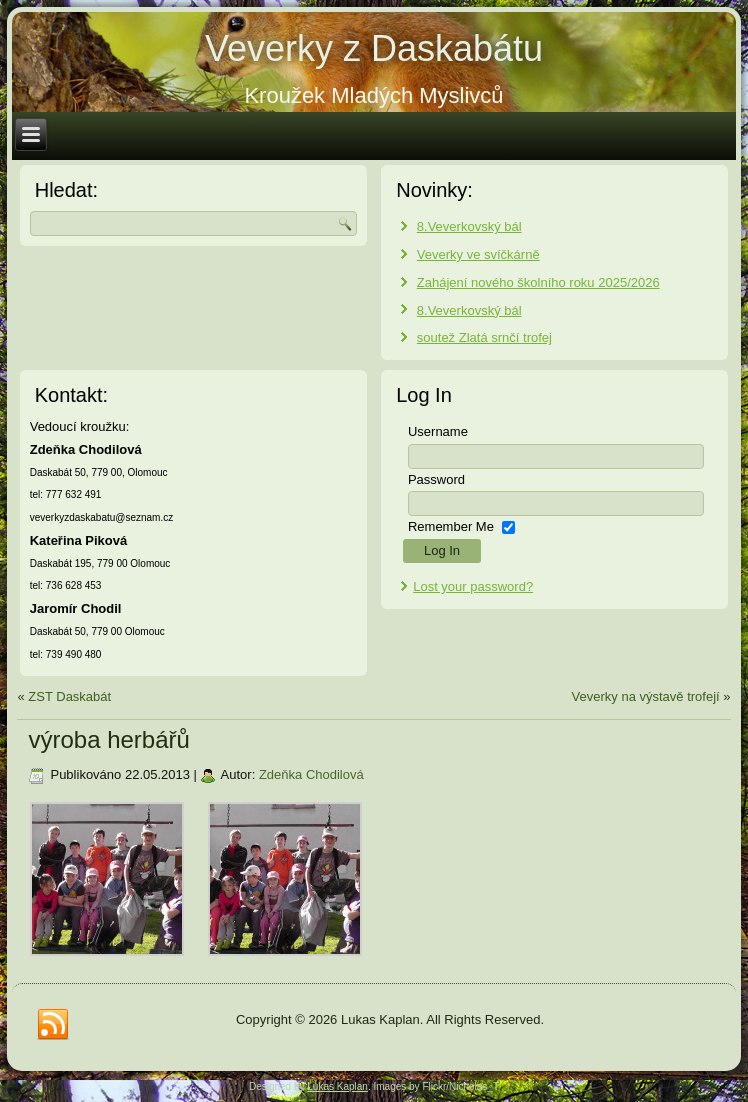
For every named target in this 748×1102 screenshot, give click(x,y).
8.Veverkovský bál (469, 226)
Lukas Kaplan (337, 1086)
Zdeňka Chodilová (311, 774)
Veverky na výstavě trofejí (646, 696)
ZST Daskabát (69, 696)
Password (436, 479)
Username (438, 431)
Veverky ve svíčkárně (478, 254)
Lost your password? (473, 586)
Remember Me (451, 526)
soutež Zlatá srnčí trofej (484, 337)
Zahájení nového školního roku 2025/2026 (538, 282)
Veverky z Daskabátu (374, 48)
